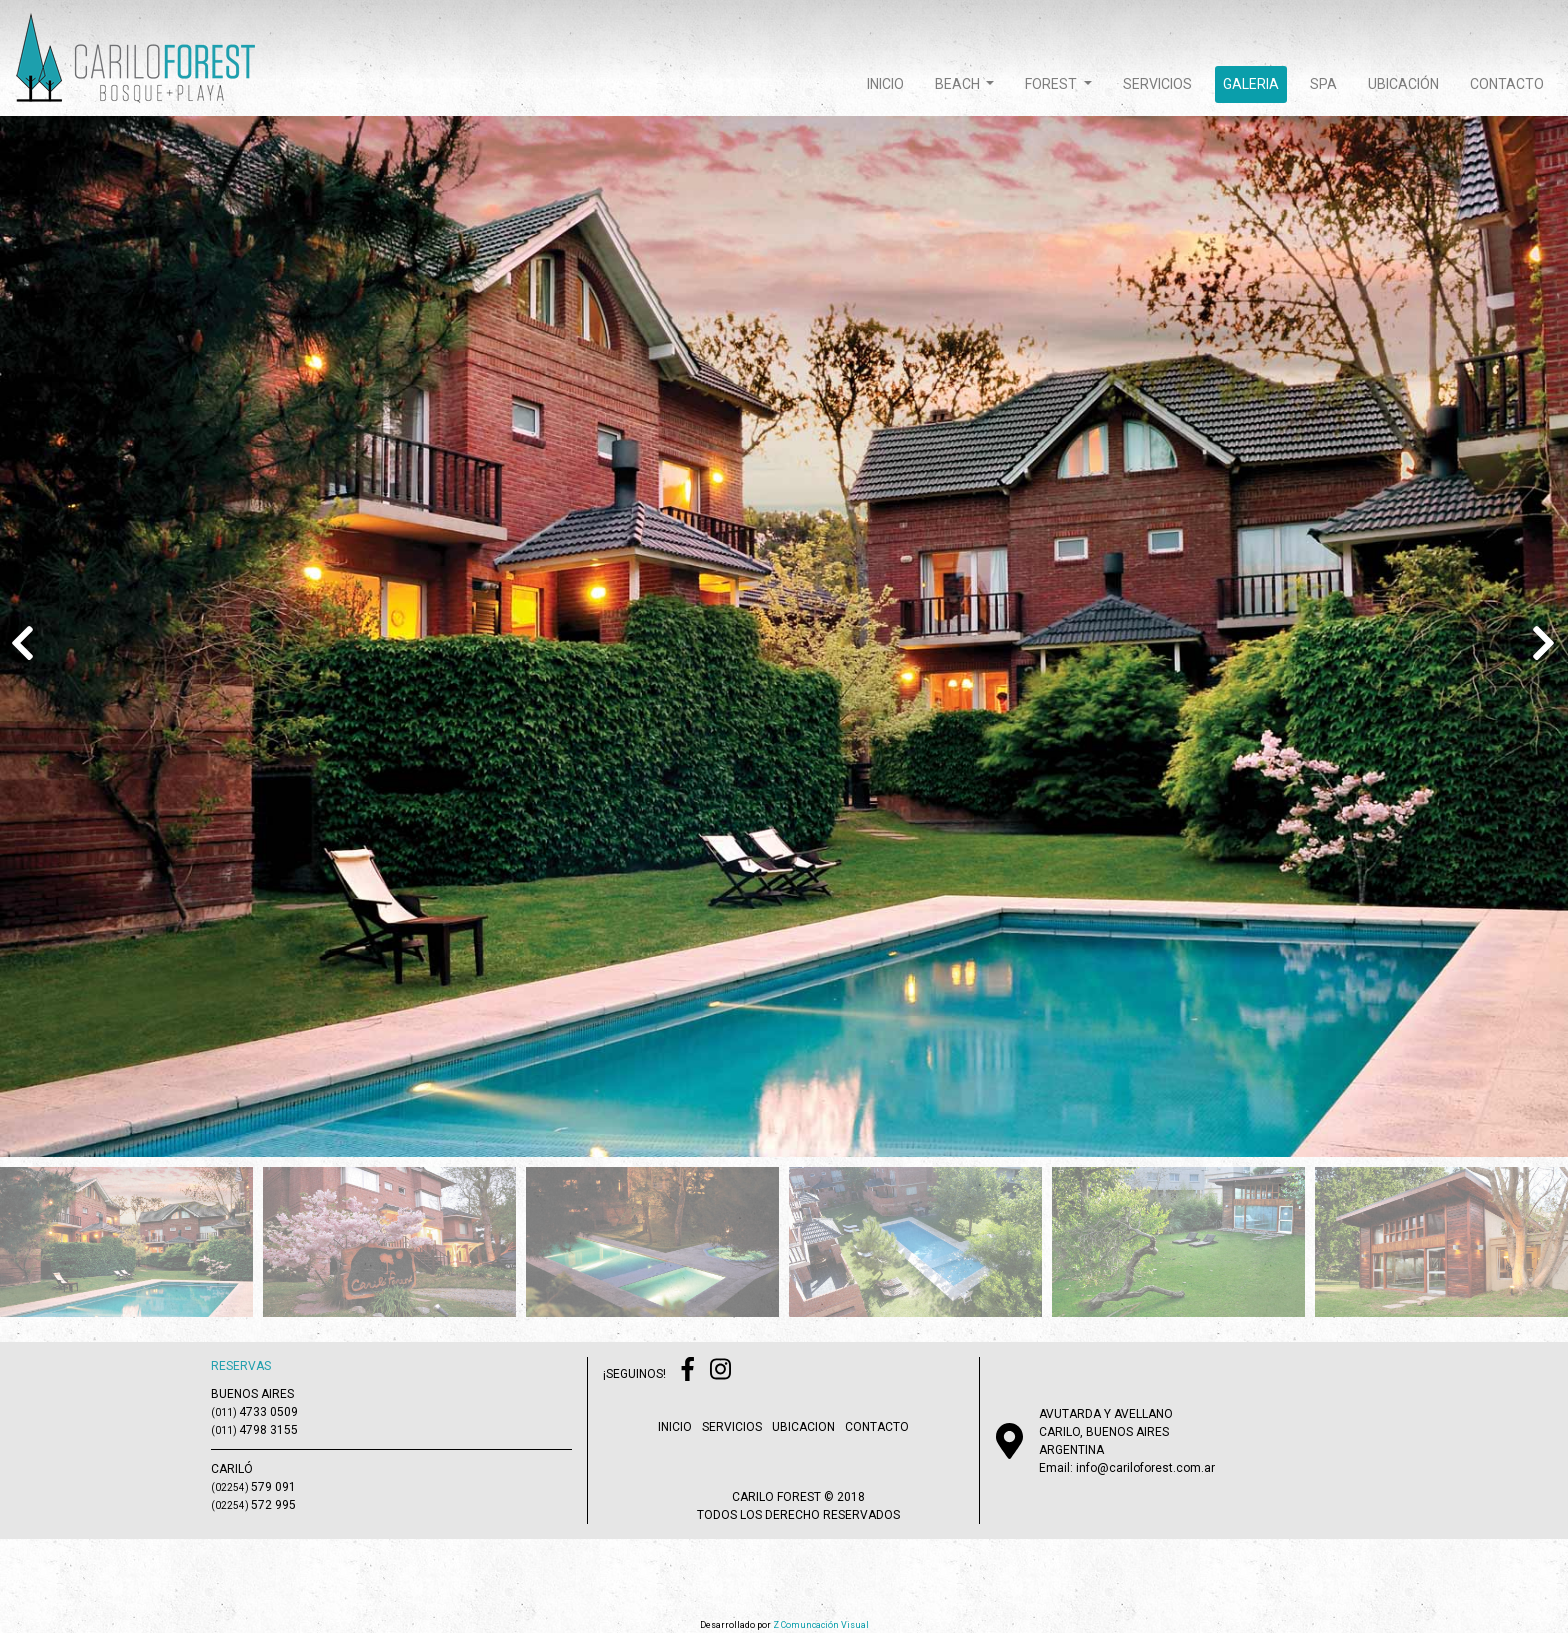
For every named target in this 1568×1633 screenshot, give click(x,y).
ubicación (1403, 84)
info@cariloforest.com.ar (1145, 1468)
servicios (1157, 84)
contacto (1507, 84)
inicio (885, 84)
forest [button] (1052, 84)
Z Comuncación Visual (821, 1625)
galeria (1251, 84)
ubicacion (803, 1427)
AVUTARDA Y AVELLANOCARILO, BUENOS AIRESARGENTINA (1106, 1432)
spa (1323, 84)
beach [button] (959, 84)
